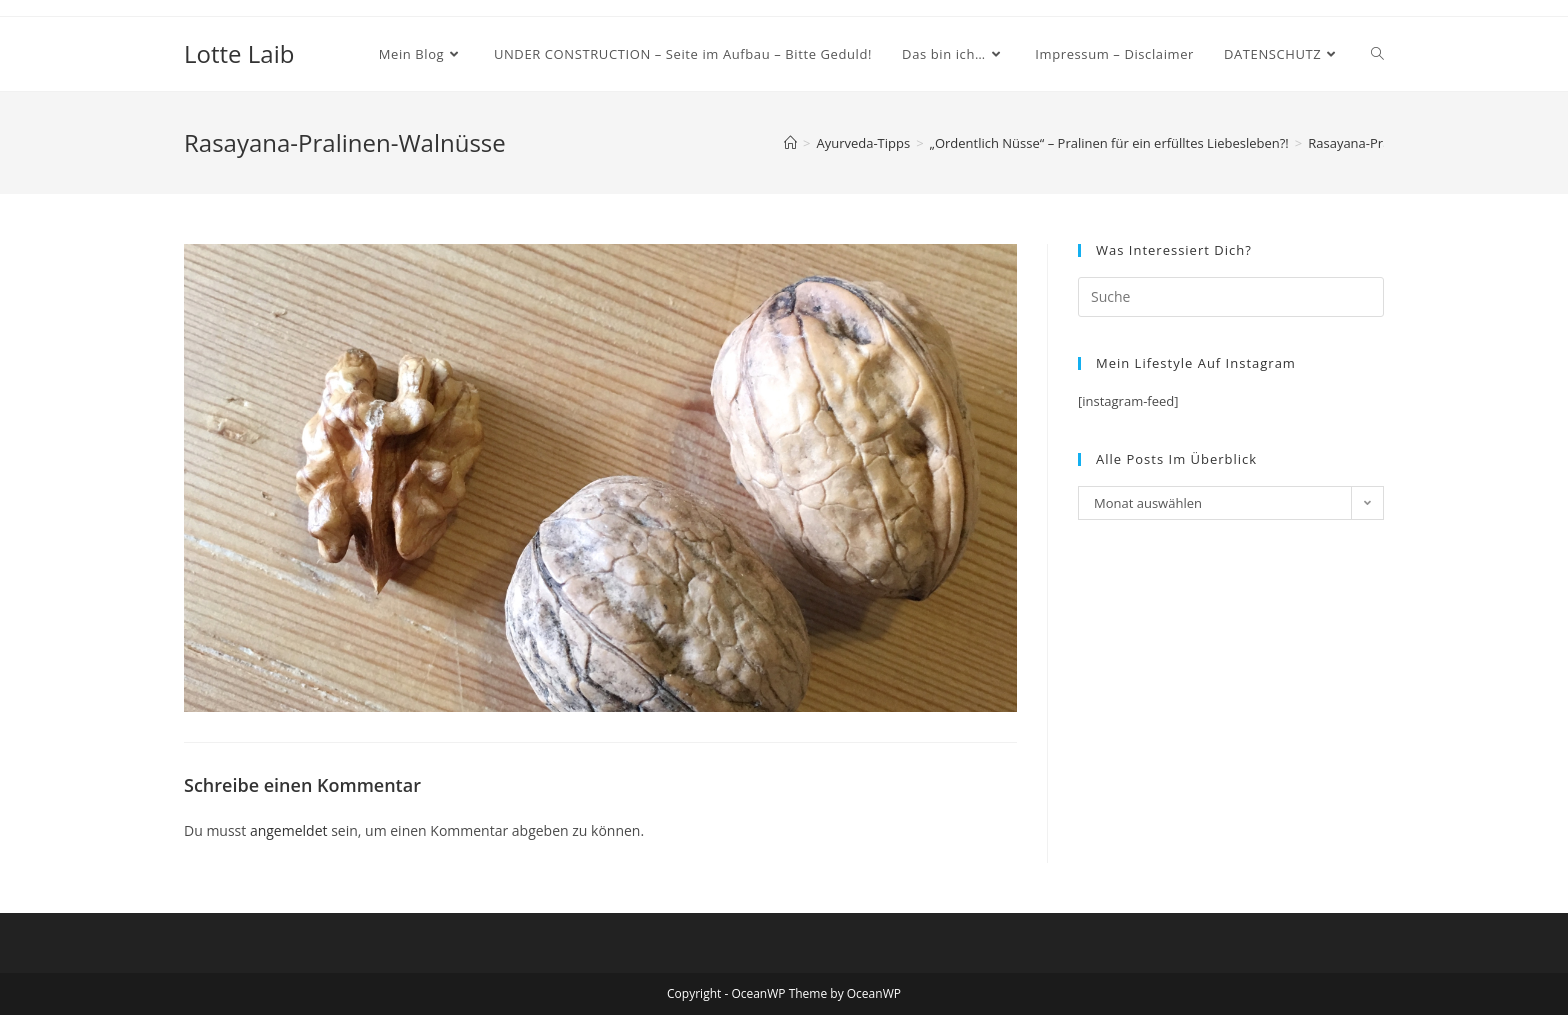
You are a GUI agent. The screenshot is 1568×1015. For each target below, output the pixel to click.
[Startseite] (790, 143)
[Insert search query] (1231, 297)
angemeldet (289, 830)
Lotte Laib (239, 53)
